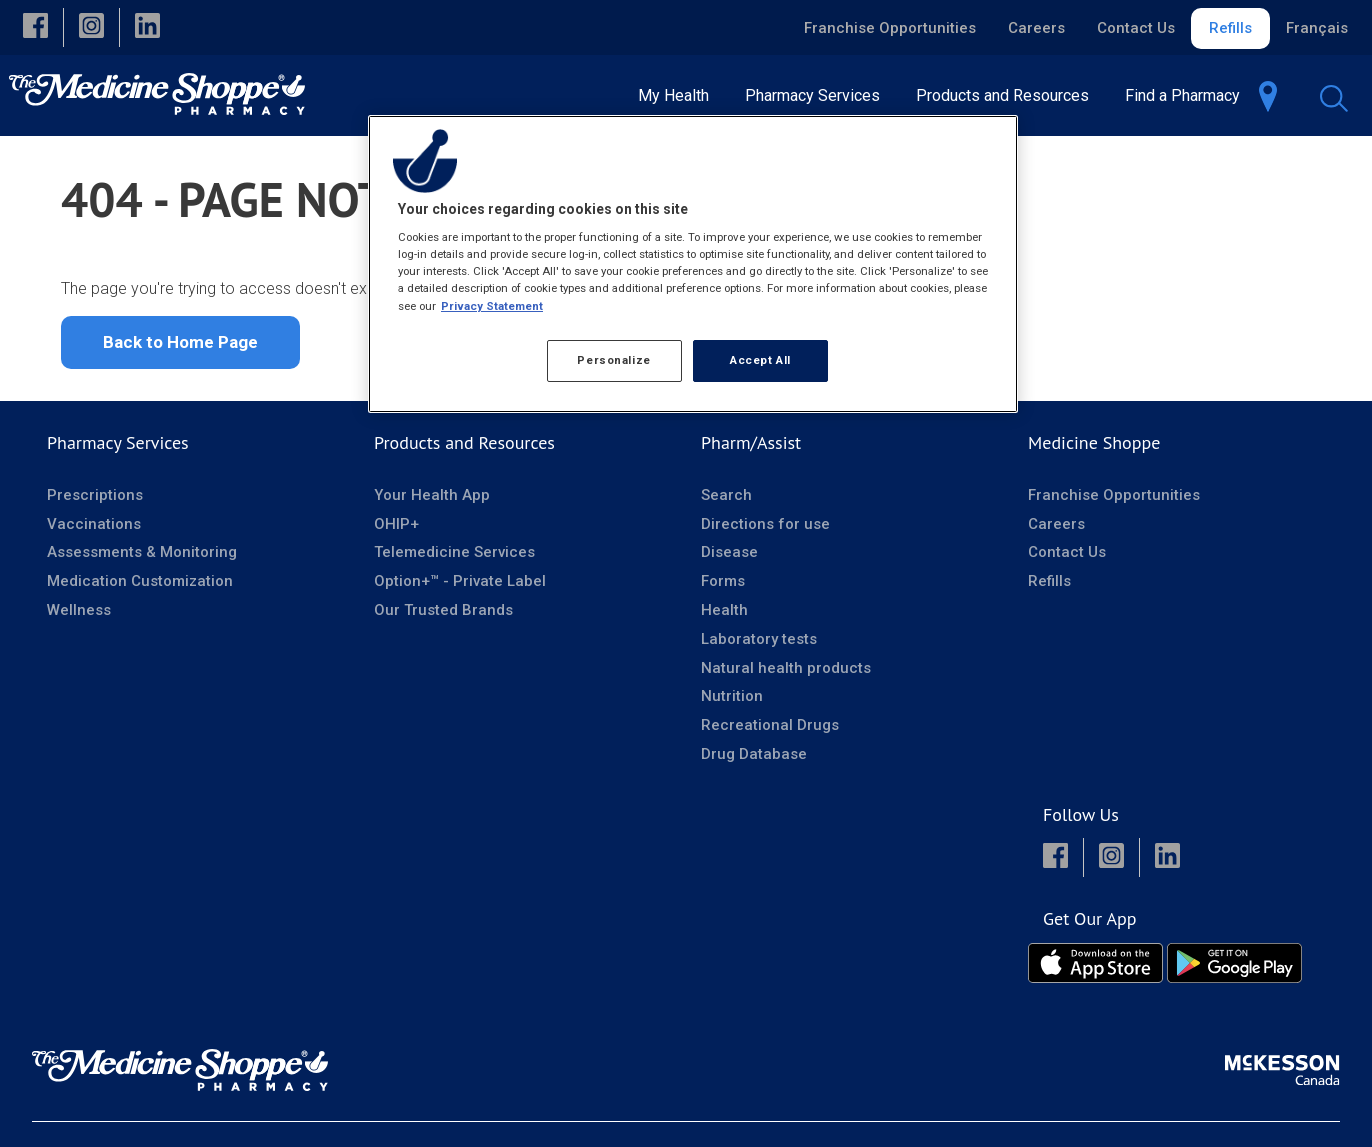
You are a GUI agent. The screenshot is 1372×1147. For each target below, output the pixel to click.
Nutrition (732, 702)
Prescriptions (95, 501)
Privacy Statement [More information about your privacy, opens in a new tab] (492, 306)
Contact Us (1136, 28)
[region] (693, 264)
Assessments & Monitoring (142, 558)
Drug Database (754, 760)
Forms (723, 587)
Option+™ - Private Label (460, 587)
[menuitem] (679, 95)
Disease (729, 558)
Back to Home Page (180, 348)
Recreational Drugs (770, 731)
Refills (1230, 28)
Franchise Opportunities (890, 28)
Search (726, 501)
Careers (1036, 28)
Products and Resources (464, 448)
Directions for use (765, 530)
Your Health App (432, 501)
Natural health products (786, 674)
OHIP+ (396, 530)
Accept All (760, 360)
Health (724, 616)
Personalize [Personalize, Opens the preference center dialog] (613, 360)
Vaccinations (94, 530)
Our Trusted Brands (443, 616)
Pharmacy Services (118, 448)
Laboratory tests (759, 645)
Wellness (79, 616)
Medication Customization (140, 587)
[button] (35, 27)
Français (1317, 28)
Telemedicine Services (454, 558)
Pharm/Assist (751, 448)
